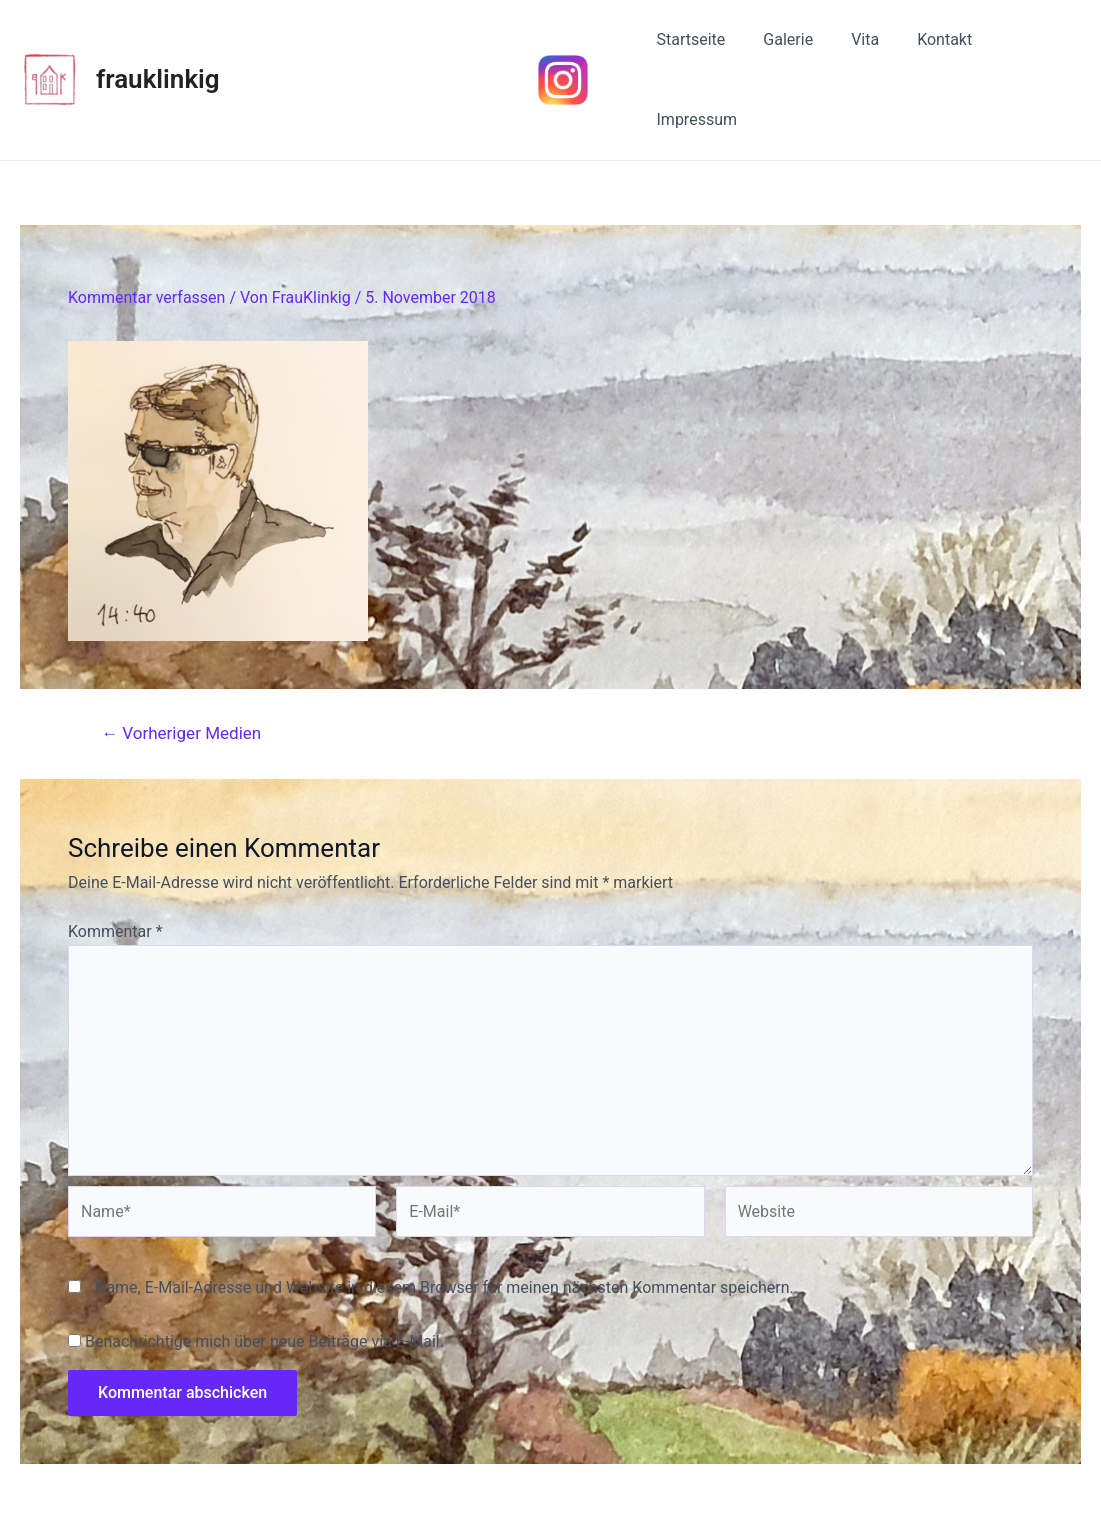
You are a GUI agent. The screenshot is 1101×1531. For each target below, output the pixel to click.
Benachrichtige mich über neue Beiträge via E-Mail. (264, 1273)
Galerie (781, 45)
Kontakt (924, 45)
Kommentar (115, 863)
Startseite (689, 45)
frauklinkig (158, 45)
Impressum (1025, 45)
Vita (851, 45)
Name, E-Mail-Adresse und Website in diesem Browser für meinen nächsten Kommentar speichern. (444, 1219)
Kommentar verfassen (146, 229)
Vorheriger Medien (181, 665)
